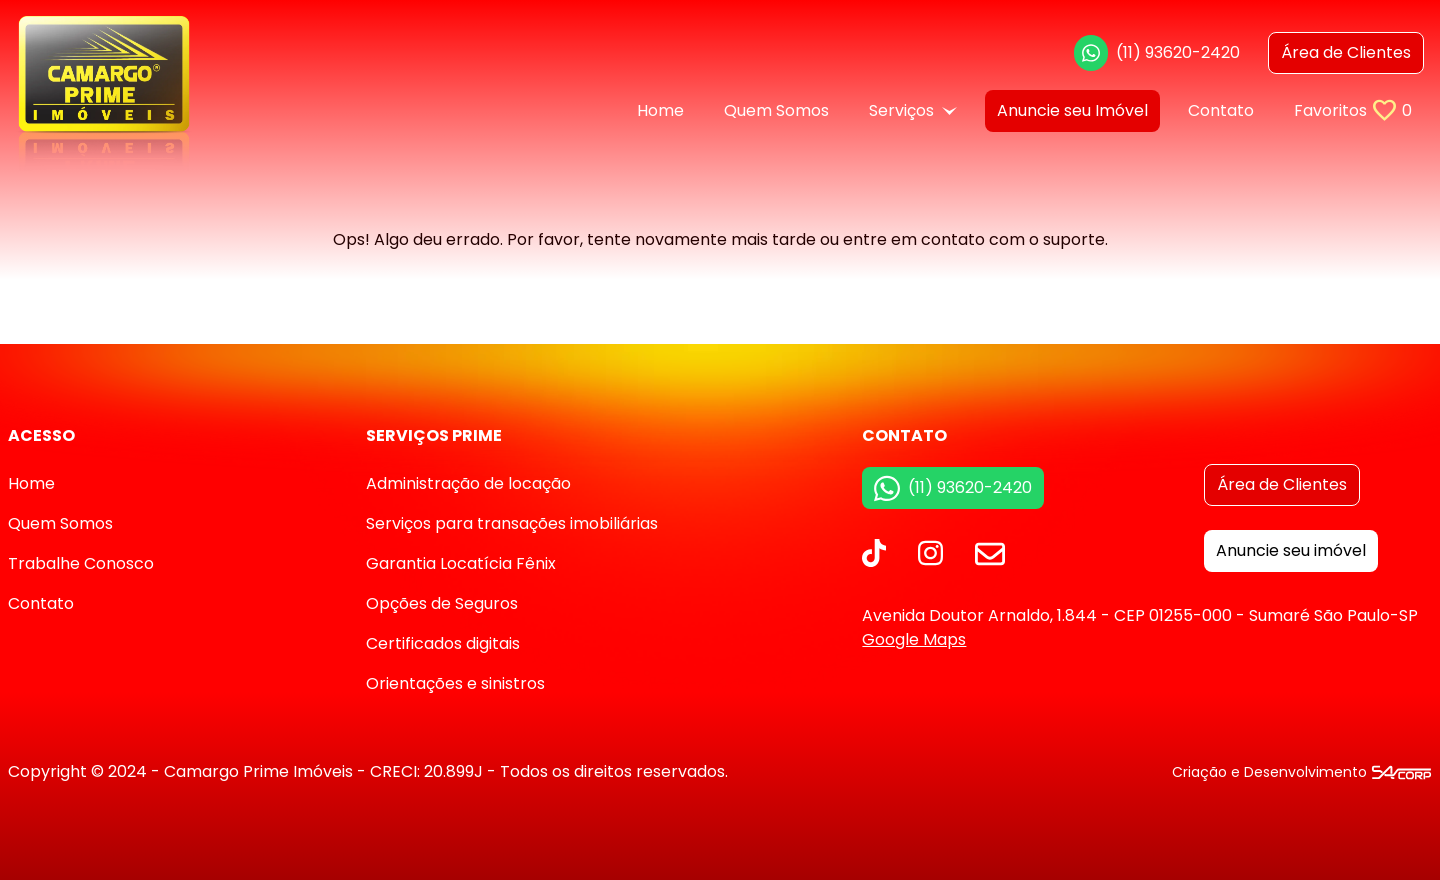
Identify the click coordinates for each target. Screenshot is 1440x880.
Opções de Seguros (442, 603)
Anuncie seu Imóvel (1072, 110)
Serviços (913, 110)
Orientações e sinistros (455, 683)
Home (660, 110)
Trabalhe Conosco (81, 563)
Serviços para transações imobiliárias (512, 523)
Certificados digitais (443, 643)
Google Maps (914, 639)
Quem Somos (776, 110)
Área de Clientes (1282, 484)
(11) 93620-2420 (1157, 53)
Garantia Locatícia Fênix (461, 563)
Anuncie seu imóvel (1291, 550)
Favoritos (1353, 110)
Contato (1221, 110)
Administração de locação (468, 483)
